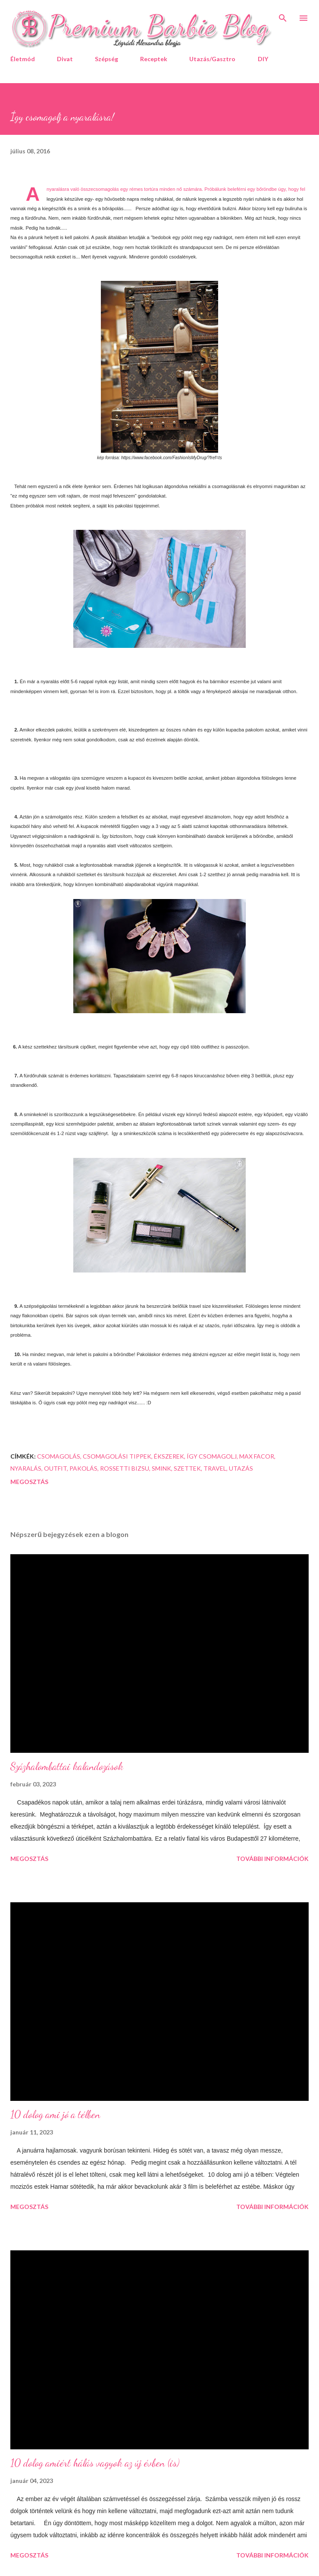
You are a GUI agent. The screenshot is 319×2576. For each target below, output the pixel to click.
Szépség (106, 58)
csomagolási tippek (117, 1456)
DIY (263, 58)
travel (214, 1468)
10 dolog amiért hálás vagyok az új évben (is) (94, 2463)
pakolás (83, 1468)
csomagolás (58, 1456)
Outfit (55, 1468)
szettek (187, 1468)
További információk (272, 1858)
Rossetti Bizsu (124, 1468)
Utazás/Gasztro (212, 58)
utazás (241, 1468)
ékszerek (169, 1456)
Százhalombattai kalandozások (66, 1766)
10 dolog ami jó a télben (55, 2114)
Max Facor (256, 1456)
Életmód (22, 58)
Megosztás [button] (29, 1481)
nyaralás (25, 1468)
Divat (65, 58)
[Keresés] (283, 15)
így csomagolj (212, 1456)
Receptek (153, 58)
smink (161, 1468)
